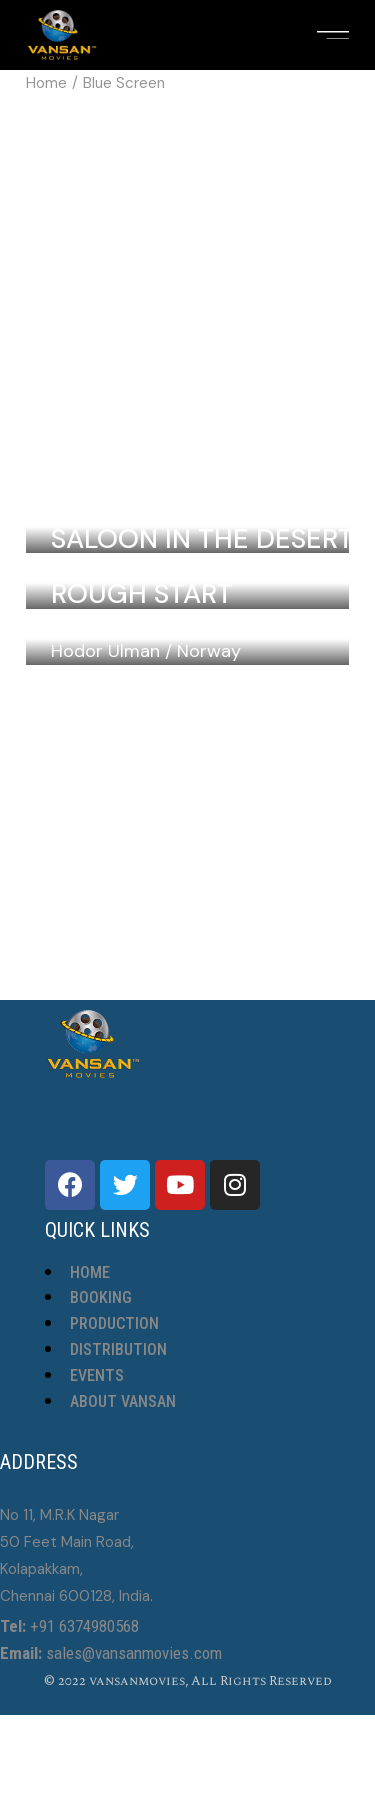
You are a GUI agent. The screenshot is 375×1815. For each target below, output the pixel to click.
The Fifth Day (144, 847)
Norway (209, 651)
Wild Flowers (149, 482)
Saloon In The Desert (202, 538)
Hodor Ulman (105, 651)
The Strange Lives (179, 735)
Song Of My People (187, 623)
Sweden (207, 565)
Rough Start (142, 593)
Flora (92, 903)
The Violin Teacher (186, 791)
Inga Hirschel (104, 565)
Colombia (220, 509)
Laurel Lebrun (107, 509)
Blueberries (135, 679)
